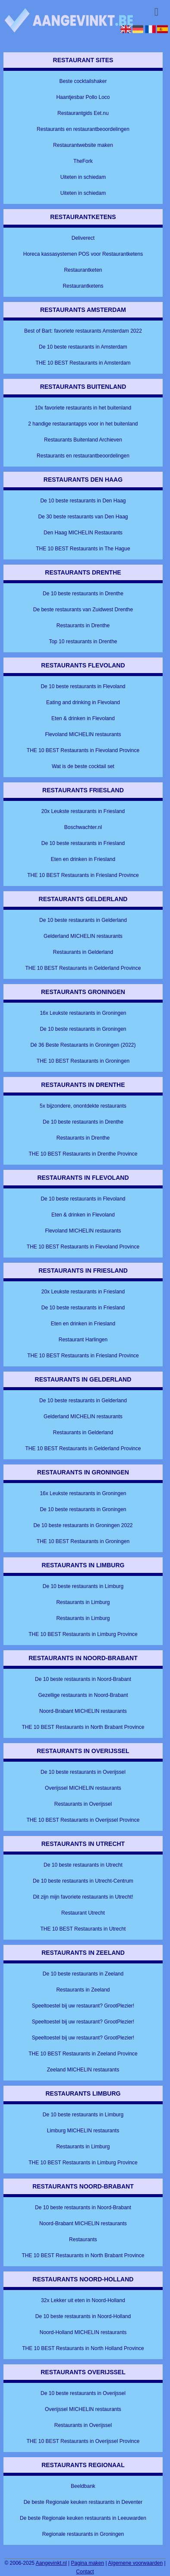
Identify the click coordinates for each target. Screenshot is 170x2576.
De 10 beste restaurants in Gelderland (83, 920)
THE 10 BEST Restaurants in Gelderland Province (83, 968)
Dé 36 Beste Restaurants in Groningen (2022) (82, 1045)
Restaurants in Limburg (83, 1602)
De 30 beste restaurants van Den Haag (83, 517)
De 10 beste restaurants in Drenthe (83, 594)
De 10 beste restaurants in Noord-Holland (83, 2316)
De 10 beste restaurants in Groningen (83, 1029)
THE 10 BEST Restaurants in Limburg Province (83, 1634)
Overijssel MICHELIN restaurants (83, 1788)
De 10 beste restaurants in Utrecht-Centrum (83, 1881)
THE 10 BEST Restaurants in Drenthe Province (83, 1154)
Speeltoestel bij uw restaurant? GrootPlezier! (83, 2006)
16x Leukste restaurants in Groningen (83, 1013)
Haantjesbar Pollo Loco (83, 97)
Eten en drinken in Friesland (83, 859)
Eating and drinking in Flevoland (83, 702)
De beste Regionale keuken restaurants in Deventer (83, 2502)
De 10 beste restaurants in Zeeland (83, 1974)
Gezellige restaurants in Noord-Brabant (83, 1695)
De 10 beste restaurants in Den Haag (83, 501)
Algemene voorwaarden (135, 2563)
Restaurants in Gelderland (83, 952)
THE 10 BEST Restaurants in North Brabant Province (83, 1727)
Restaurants (83, 2239)
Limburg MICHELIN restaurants (83, 2131)
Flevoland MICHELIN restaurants (83, 734)
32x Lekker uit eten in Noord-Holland (83, 2300)
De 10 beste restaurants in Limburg (83, 1586)
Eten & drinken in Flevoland (83, 718)
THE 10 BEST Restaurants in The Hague (83, 549)
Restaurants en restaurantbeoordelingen (83, 129)
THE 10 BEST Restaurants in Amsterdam (83, 363)
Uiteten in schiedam (83, 177)
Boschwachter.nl (83, 827)
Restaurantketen (83, 270)
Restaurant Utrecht (83, 1913)
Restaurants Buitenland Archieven (83, 440)
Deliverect (83, 238)
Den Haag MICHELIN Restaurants (83, 533)
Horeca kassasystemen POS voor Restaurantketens (83, 254)
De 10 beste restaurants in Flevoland (83, 686)
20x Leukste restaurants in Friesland (83, 811)
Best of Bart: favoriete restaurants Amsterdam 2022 (83, 331)
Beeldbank (83, 2486)
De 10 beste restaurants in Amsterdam (83, 347)
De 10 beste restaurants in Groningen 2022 (82, 1525)
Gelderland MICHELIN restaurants (83, 936)
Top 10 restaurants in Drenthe (83, 641)
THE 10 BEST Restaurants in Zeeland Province (83, 2054)
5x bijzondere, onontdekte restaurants (83, 1106)
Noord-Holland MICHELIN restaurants (83, 2332)
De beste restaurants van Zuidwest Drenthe (83, 610)
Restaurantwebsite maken (83, 145)
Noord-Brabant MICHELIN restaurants (83, 1711)
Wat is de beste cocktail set (83, 766)
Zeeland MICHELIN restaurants (83, 2070)
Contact (85, 2572)
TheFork (83, 161)
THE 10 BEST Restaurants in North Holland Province (83, 2348)
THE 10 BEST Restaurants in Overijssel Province (83, 1820)
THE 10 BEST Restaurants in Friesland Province (83, 875)
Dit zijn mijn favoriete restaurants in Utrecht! (83, 1897)
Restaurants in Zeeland (83, 1990)
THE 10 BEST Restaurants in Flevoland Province (83, 750)
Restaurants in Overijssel (83, 1804)
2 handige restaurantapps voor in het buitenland (83, 424)
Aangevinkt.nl (51, 2563)
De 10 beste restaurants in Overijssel (83, 1772)
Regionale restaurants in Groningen (83, 2534)
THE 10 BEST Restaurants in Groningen (83, 1061)
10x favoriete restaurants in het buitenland (83, 408)
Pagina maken (87, 2563)
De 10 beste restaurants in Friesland (83, 843)
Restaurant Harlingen (83, 1340)
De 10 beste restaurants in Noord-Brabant (83, 1679)
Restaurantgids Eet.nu (83, 113)
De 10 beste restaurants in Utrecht (83, 1865)
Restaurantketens (83, 286)
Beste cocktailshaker (83, 81)
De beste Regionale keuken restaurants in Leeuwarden (83, 2518)
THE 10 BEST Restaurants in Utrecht (83, 1929)
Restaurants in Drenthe (83, 626)
